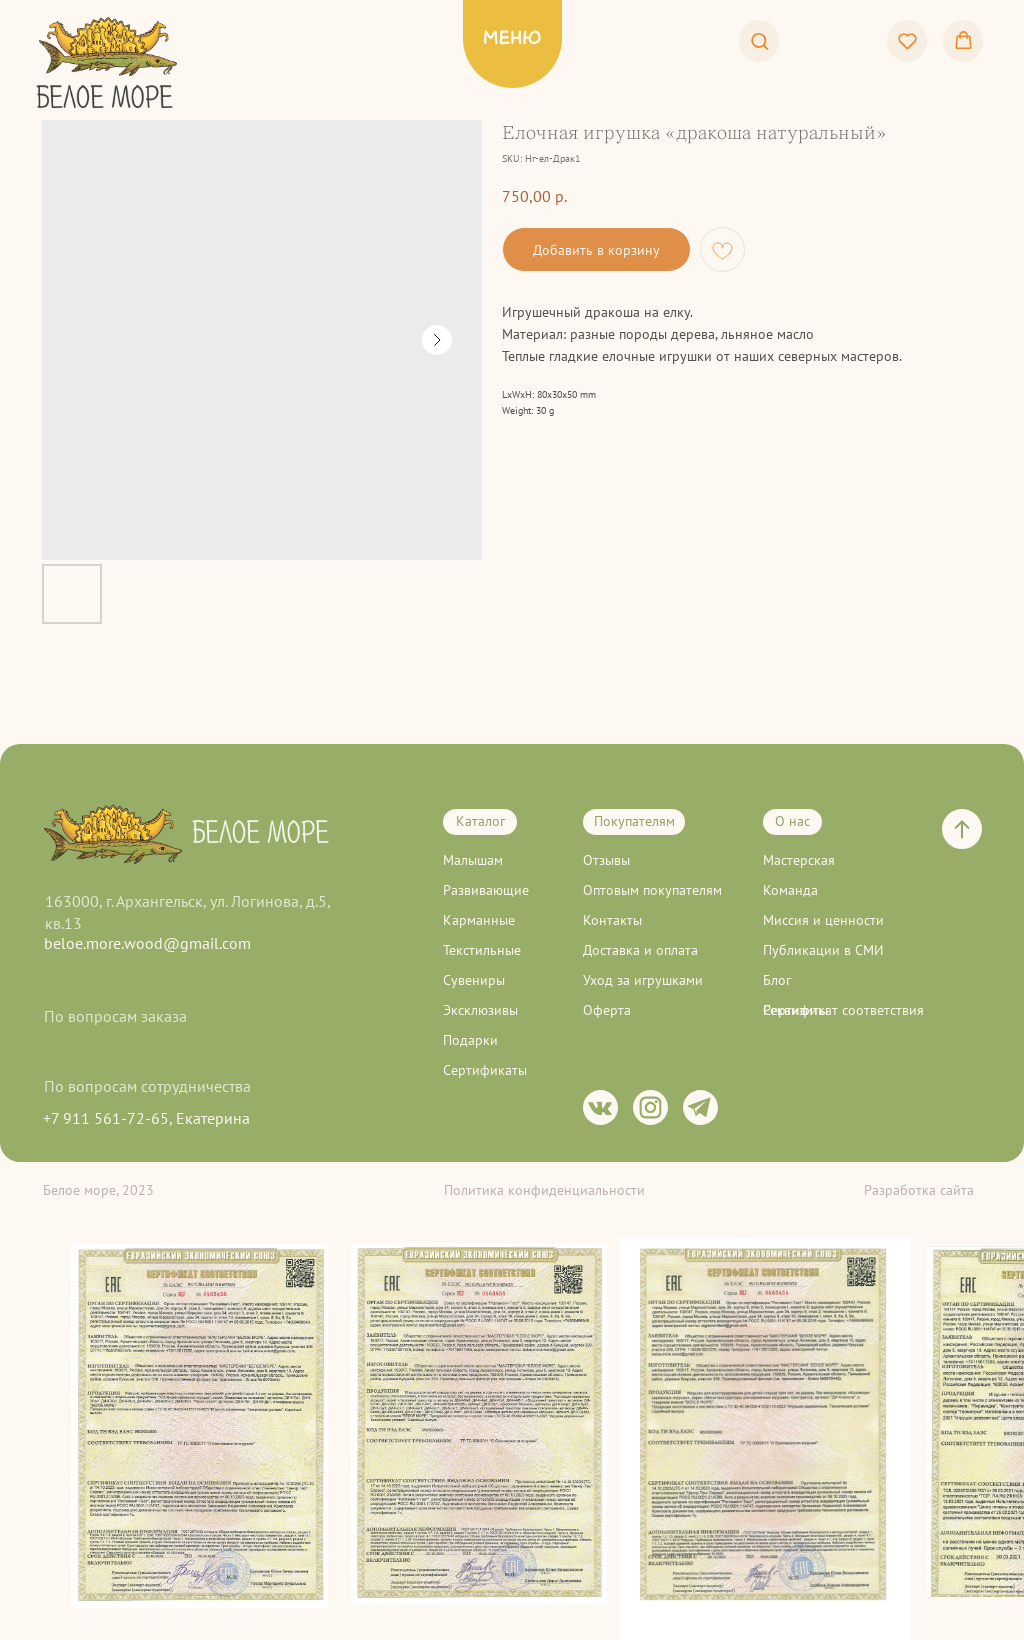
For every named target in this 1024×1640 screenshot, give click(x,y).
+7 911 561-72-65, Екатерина (146, 1118)
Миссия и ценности (823, 920)
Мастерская (799, 860)
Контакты (612, 920)
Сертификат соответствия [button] (843, 1010)
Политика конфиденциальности (544, 1190)
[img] (108, 97)
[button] (759, 40)
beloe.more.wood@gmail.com (147, 943)
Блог (777, 980)
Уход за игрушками (643, 980)
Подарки (470, 1040)
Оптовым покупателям (652, 890)
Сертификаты (485, 1070)
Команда (790, 890)
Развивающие (486, 890)
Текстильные (482, 950)
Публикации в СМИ (823, 950)
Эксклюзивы (480, 1010)
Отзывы (606, 860)
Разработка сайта (919, 1190)
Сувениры (474, 980)
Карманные (479, 920)
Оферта (607, 1010)
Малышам (473, 860)
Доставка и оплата (640, 950)
